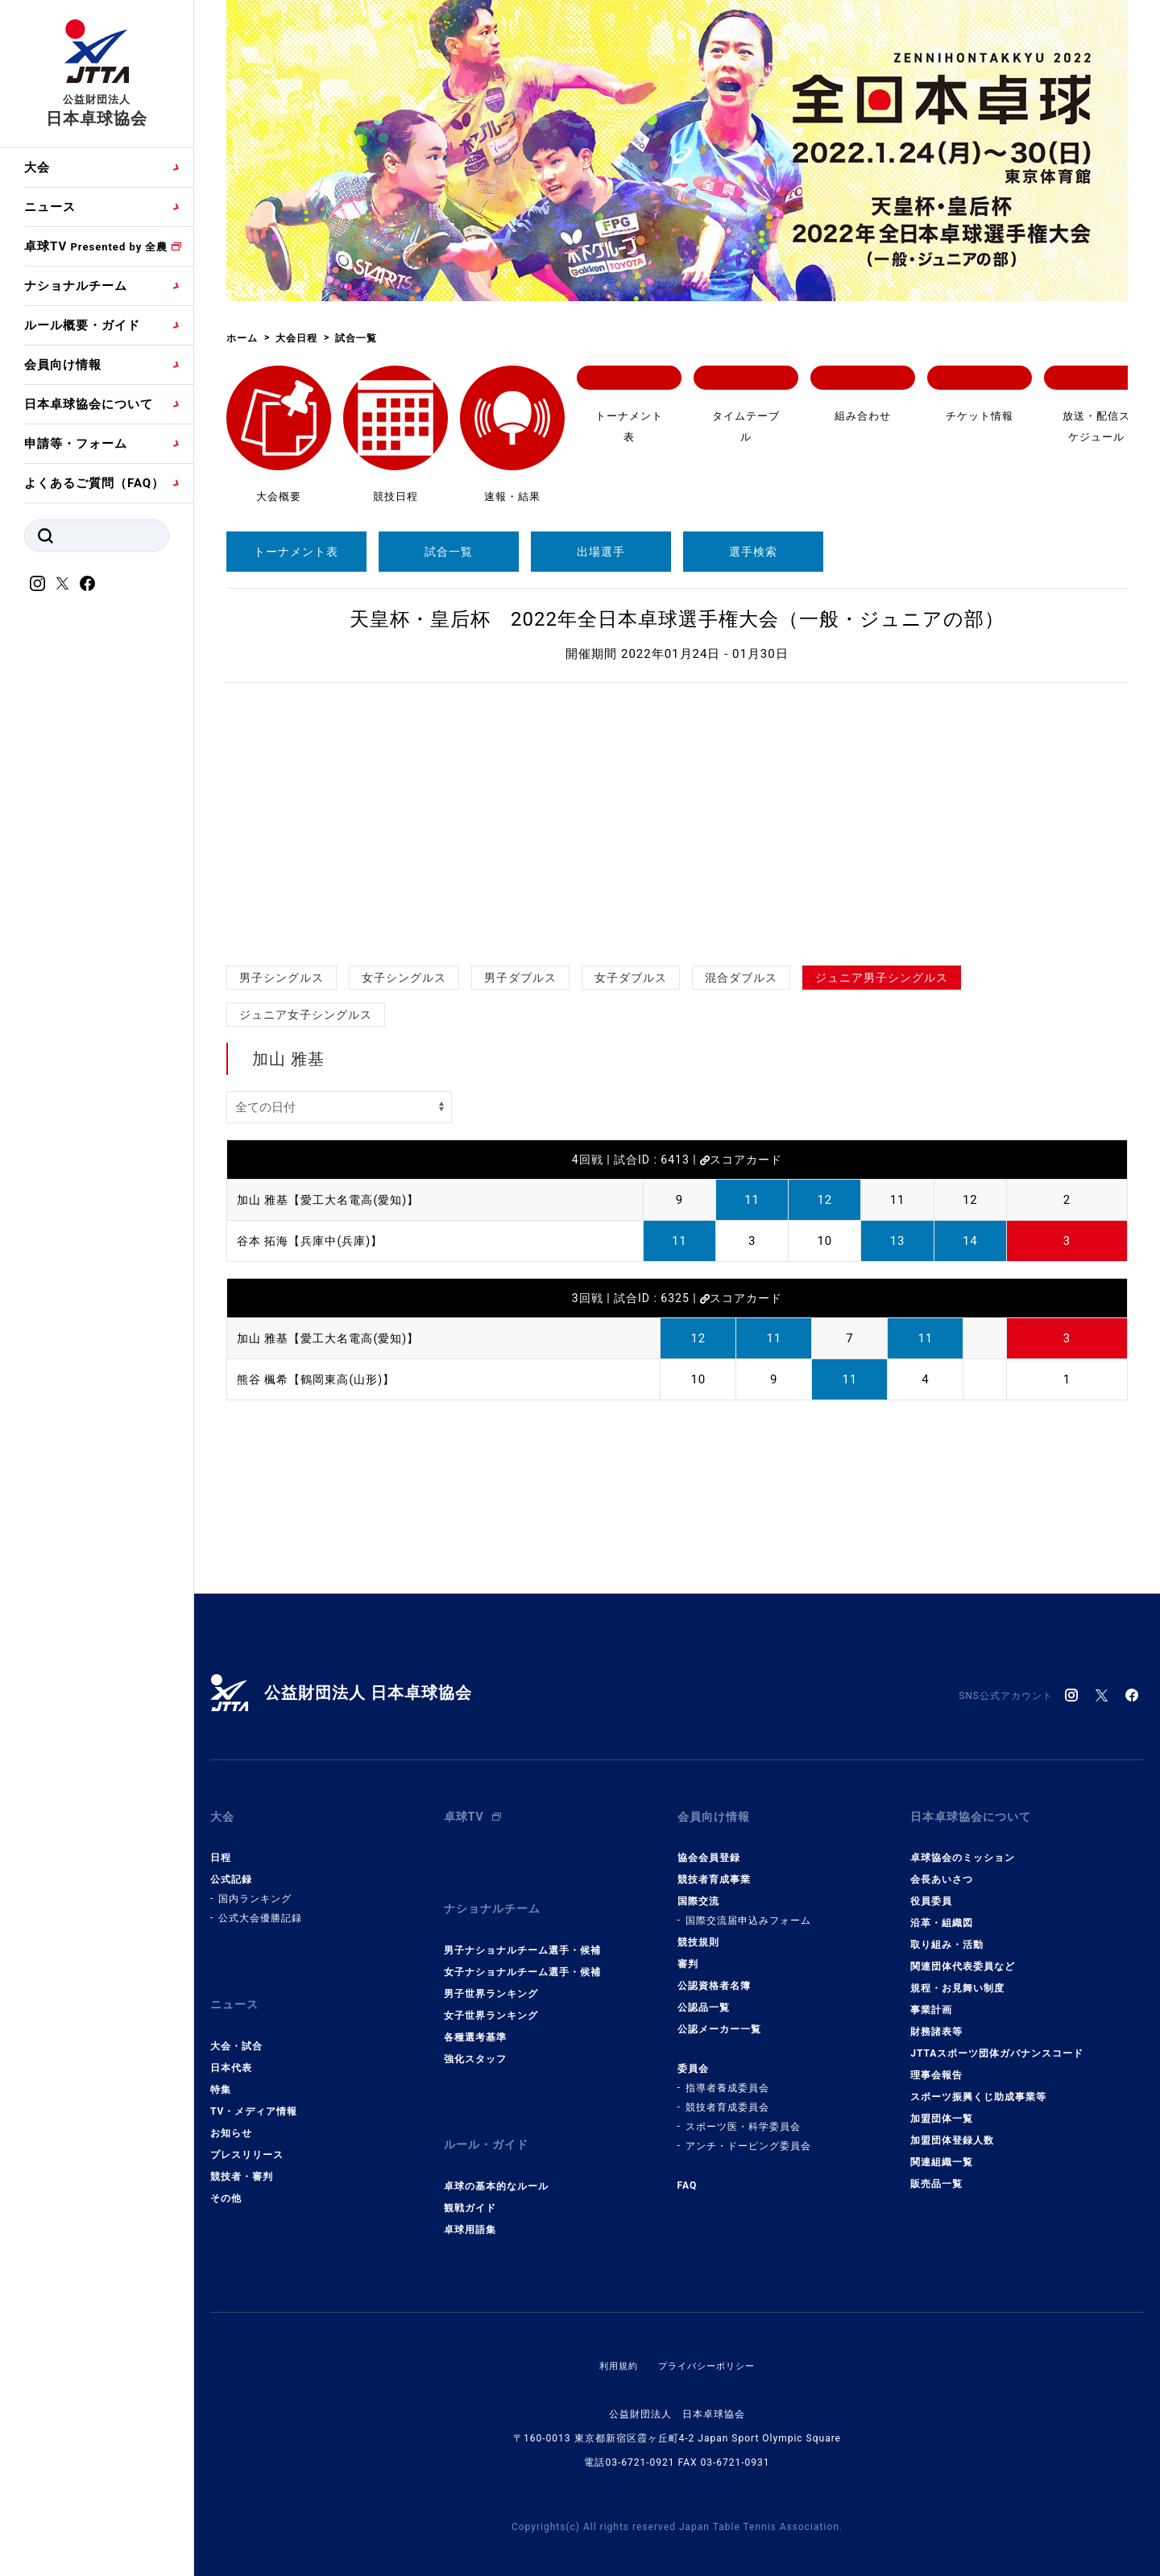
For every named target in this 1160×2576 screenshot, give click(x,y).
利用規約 (615, 2343)
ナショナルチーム (75, 286)
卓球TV (96, 246)
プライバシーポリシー (708, 2343)
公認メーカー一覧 (719, 2022)
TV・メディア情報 (253, 2096)
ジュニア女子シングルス (305, 1014)
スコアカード (741, 1159)
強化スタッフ (475, 2043)
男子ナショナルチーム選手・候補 (522, 1935)
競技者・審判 (241, 2161)
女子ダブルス (630, 977)
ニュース (50, 207)
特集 (220, 2074)
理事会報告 (936, 2068)
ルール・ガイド (489, 2126)
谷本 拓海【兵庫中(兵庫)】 (314, 1241)
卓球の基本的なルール (496, 2163)
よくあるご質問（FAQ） (94, 483)
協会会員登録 (708, 1850)
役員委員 (931, 1894)
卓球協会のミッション (962, 1850)
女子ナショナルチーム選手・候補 (522, 1956)
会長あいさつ (941, 1872)
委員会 (693, 2061)
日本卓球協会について (88, 404)
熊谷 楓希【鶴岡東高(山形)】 (321, 1379)
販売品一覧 (936, 2176)
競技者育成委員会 (727, 2100)
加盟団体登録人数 (952, 2133)
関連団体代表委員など (962, 1959)
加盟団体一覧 (941, 2111)
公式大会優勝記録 (260, 1910)
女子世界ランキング (491, 2000)
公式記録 (231, 1872)
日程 (220, 1850)
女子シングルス (404, 977)
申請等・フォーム (75, 443)
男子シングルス (281, 977)
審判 (687, 1956)
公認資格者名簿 (714, 1978)
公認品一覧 (703, 2000)
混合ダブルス (741, 977)
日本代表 (231, 2052)
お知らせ (231, 2117)
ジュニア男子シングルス (881, 977)
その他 (226, 2183)
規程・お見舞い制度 (957, 1981)
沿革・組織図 (941, 1915)
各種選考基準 (475, 2022)
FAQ (687, 2178)
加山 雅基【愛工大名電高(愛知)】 (334, 1200)
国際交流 (698, 1894)
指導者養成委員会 (727, 2080)
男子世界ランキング (491, 1978)
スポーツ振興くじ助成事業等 (978, 2089)
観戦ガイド (470, 2185)
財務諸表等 (936, 2024)
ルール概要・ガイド (82, 325)
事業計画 (931, 2002)
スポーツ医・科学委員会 (743, 2119)
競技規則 (698, 1935)
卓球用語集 (470, 2207)
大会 (37, 167)
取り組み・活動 (947, 1937)
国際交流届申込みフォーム (748, 1913)
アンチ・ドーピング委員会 (748, 2138)
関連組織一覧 (941, 2154)
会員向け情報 (63, 365)
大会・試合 (236, 2030)
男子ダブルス (520, 977)
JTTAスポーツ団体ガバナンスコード (996, 2046)
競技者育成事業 (714, 1872)
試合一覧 (449, 551)
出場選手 (601, 551)
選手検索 (753, 551)
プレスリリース (247, 2139)
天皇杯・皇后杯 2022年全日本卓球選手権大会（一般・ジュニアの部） (677, 619)
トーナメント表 (296, 551)
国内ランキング (255, 1891)
